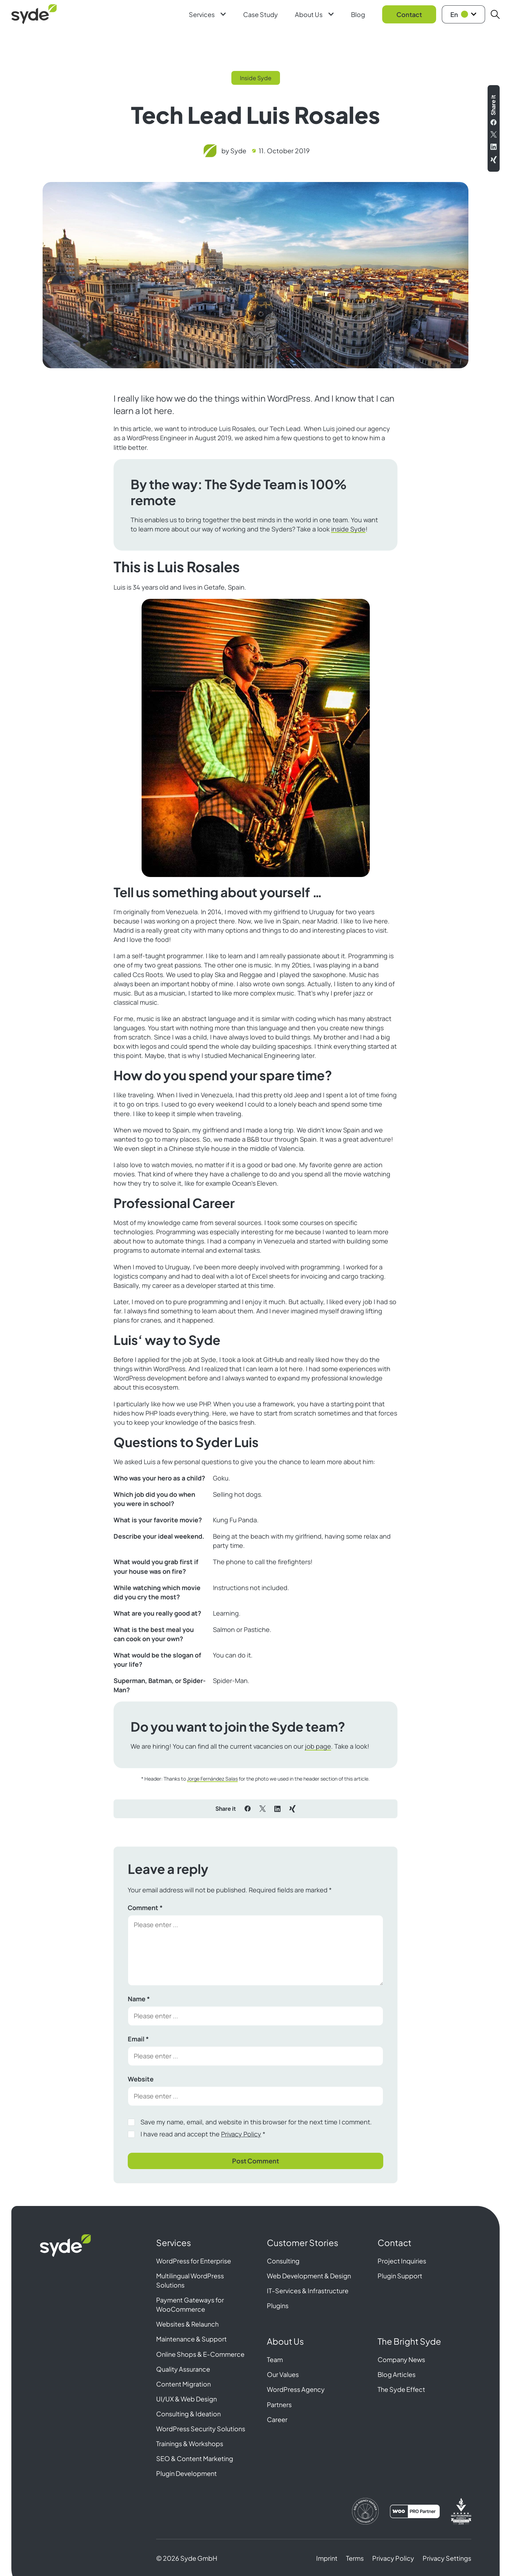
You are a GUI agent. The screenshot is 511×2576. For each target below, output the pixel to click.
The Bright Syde (409, 2341)
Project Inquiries (402, 2261)
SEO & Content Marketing (194, 2458)
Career (277, 2419)
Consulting (283, 2261)
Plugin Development (186, 2473)
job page (318, 1746)
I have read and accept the (203, 2134)
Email (138, 2039)
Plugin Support (400, 2276)
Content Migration (183, 2384)
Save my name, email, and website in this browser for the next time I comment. (256, 2122)
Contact (409, 14)
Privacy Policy (241, 2134)
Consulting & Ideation (188, 2414)
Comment (145, 1907)
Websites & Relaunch (187, 2324)
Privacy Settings (447, 2558)
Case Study (260, 14)
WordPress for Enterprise (193, 2261)
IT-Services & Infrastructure (307, 2291)
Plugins (278, 2305)
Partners (279, 2404)
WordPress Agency (296, 2389)
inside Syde (348, 529)
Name (139, 1999)
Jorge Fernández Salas (212, 1778)
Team (275, 2359)
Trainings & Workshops (189, 2443)
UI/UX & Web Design (186, 2399)
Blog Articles (397, 2374)
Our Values (283, 2374)
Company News (401, 2359)
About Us (314, 14)
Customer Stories (302, 2242)
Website (141, 2079)
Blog (358, 14)
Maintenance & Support (191, 2339)
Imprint (326, 2558)
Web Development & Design (309, 2276)
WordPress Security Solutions (200, 2429)
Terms (355, 2558)
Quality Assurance (183, 2369)
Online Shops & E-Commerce (200, 2354)
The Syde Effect (401, 2389)
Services (207, 14)
